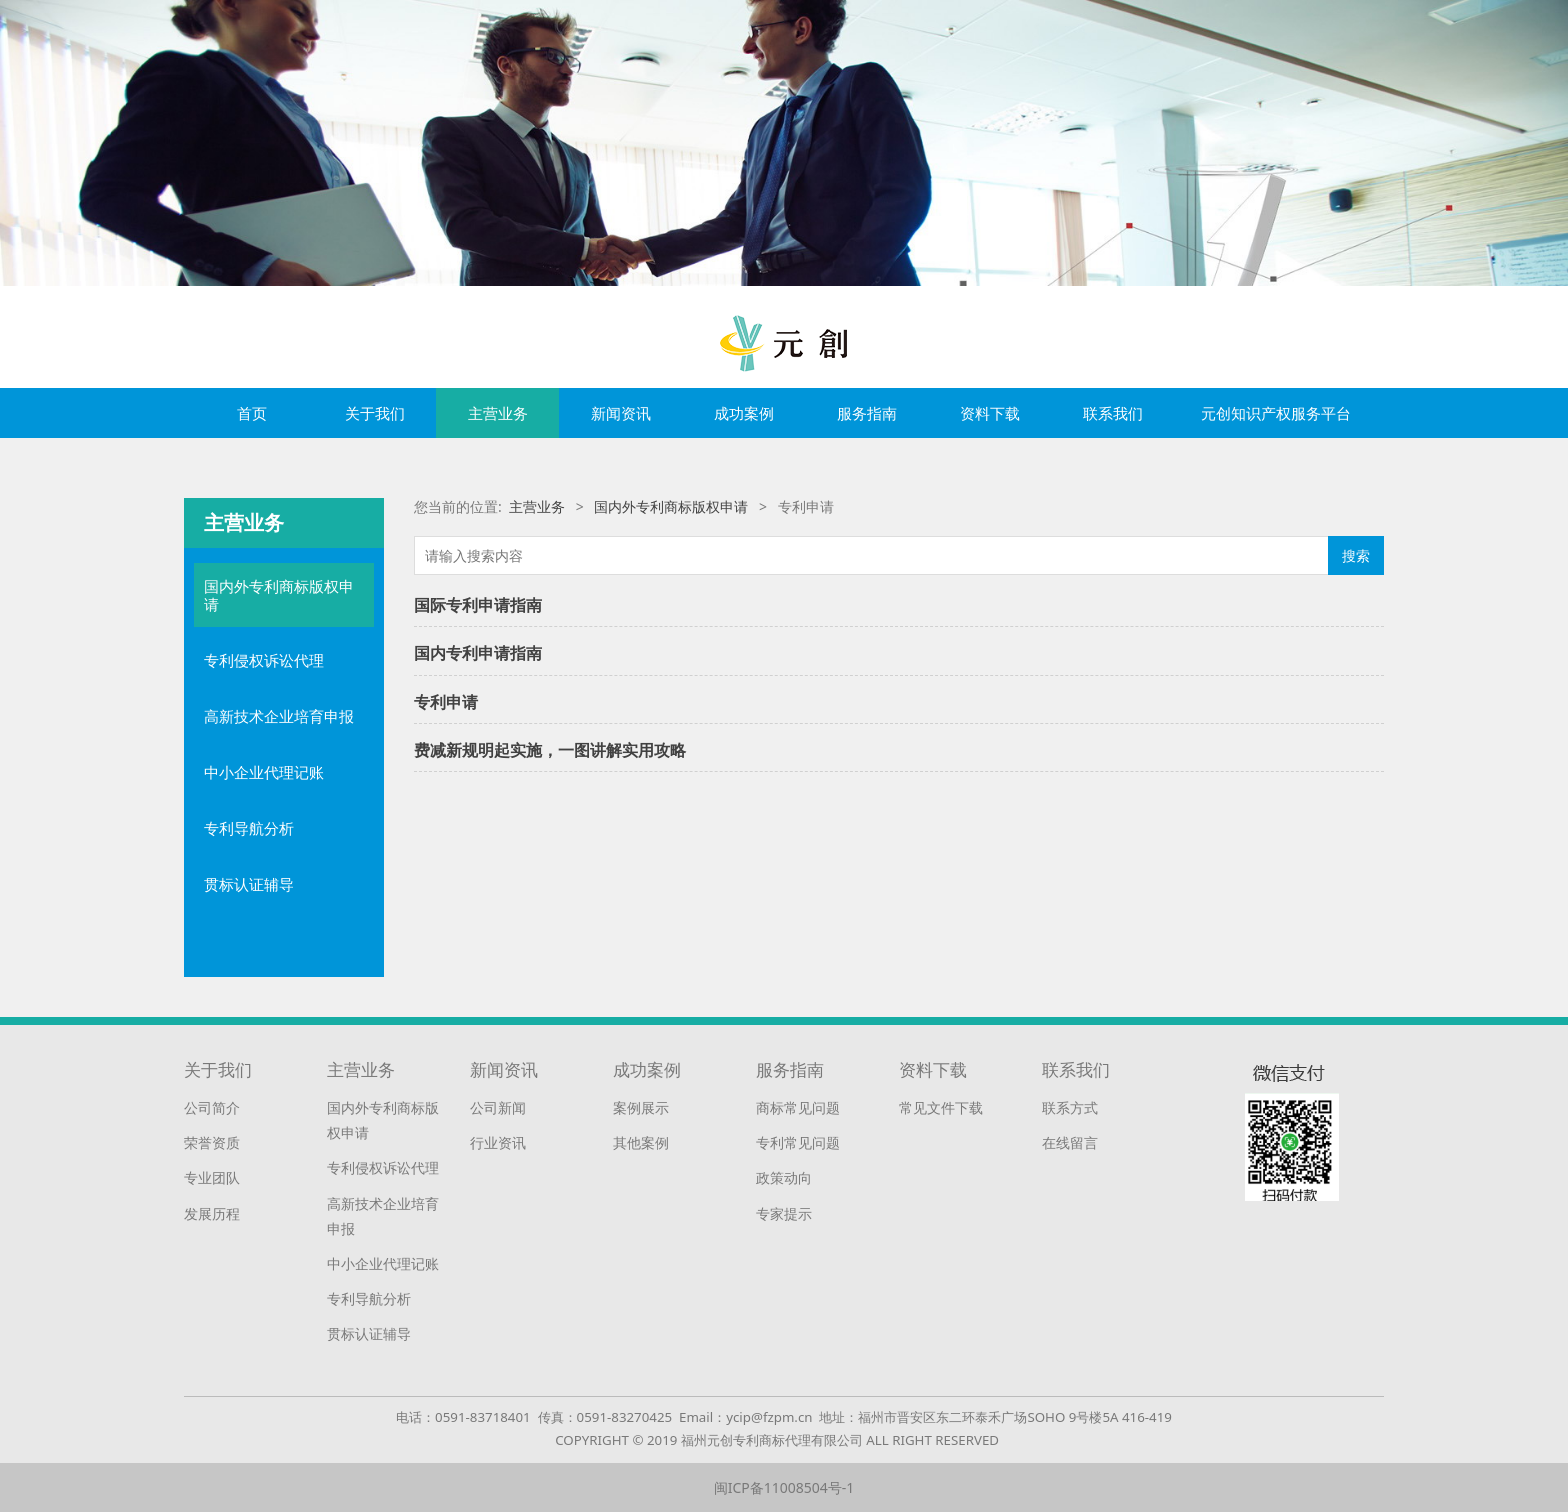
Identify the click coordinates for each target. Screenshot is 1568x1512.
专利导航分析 (249, 828)
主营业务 (498, 413)
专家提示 (784, 1213)
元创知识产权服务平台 (1276, 413)
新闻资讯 (621, 413)
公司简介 (212, 1107)
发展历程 (212, 1213)
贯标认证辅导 (249, 884)
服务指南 (867, 413)
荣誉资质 (212, 1142)
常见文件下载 (941, 1107)
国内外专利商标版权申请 (279, 595)
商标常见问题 (798, 1107)
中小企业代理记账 (264, 772)
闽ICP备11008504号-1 (784, 1487)
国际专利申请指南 (478, 605)
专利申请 (446, 702)
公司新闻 (498, 1107)
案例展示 (641, 1107)
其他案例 (641, 1142)
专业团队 (212, 1177)
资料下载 (990, 413)
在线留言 (1070, 1142)
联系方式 (1070, 1107)
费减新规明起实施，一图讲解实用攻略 (550, 750)
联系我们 (1113, 413)
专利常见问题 (798, 1142)
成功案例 (744, 413)
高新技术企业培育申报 (279, 716)
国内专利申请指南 (478, 653)
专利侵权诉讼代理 (264, 660)
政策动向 (784, 1177)
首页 (252, 413)
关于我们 (375, 413)
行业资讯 (498, 1142)
